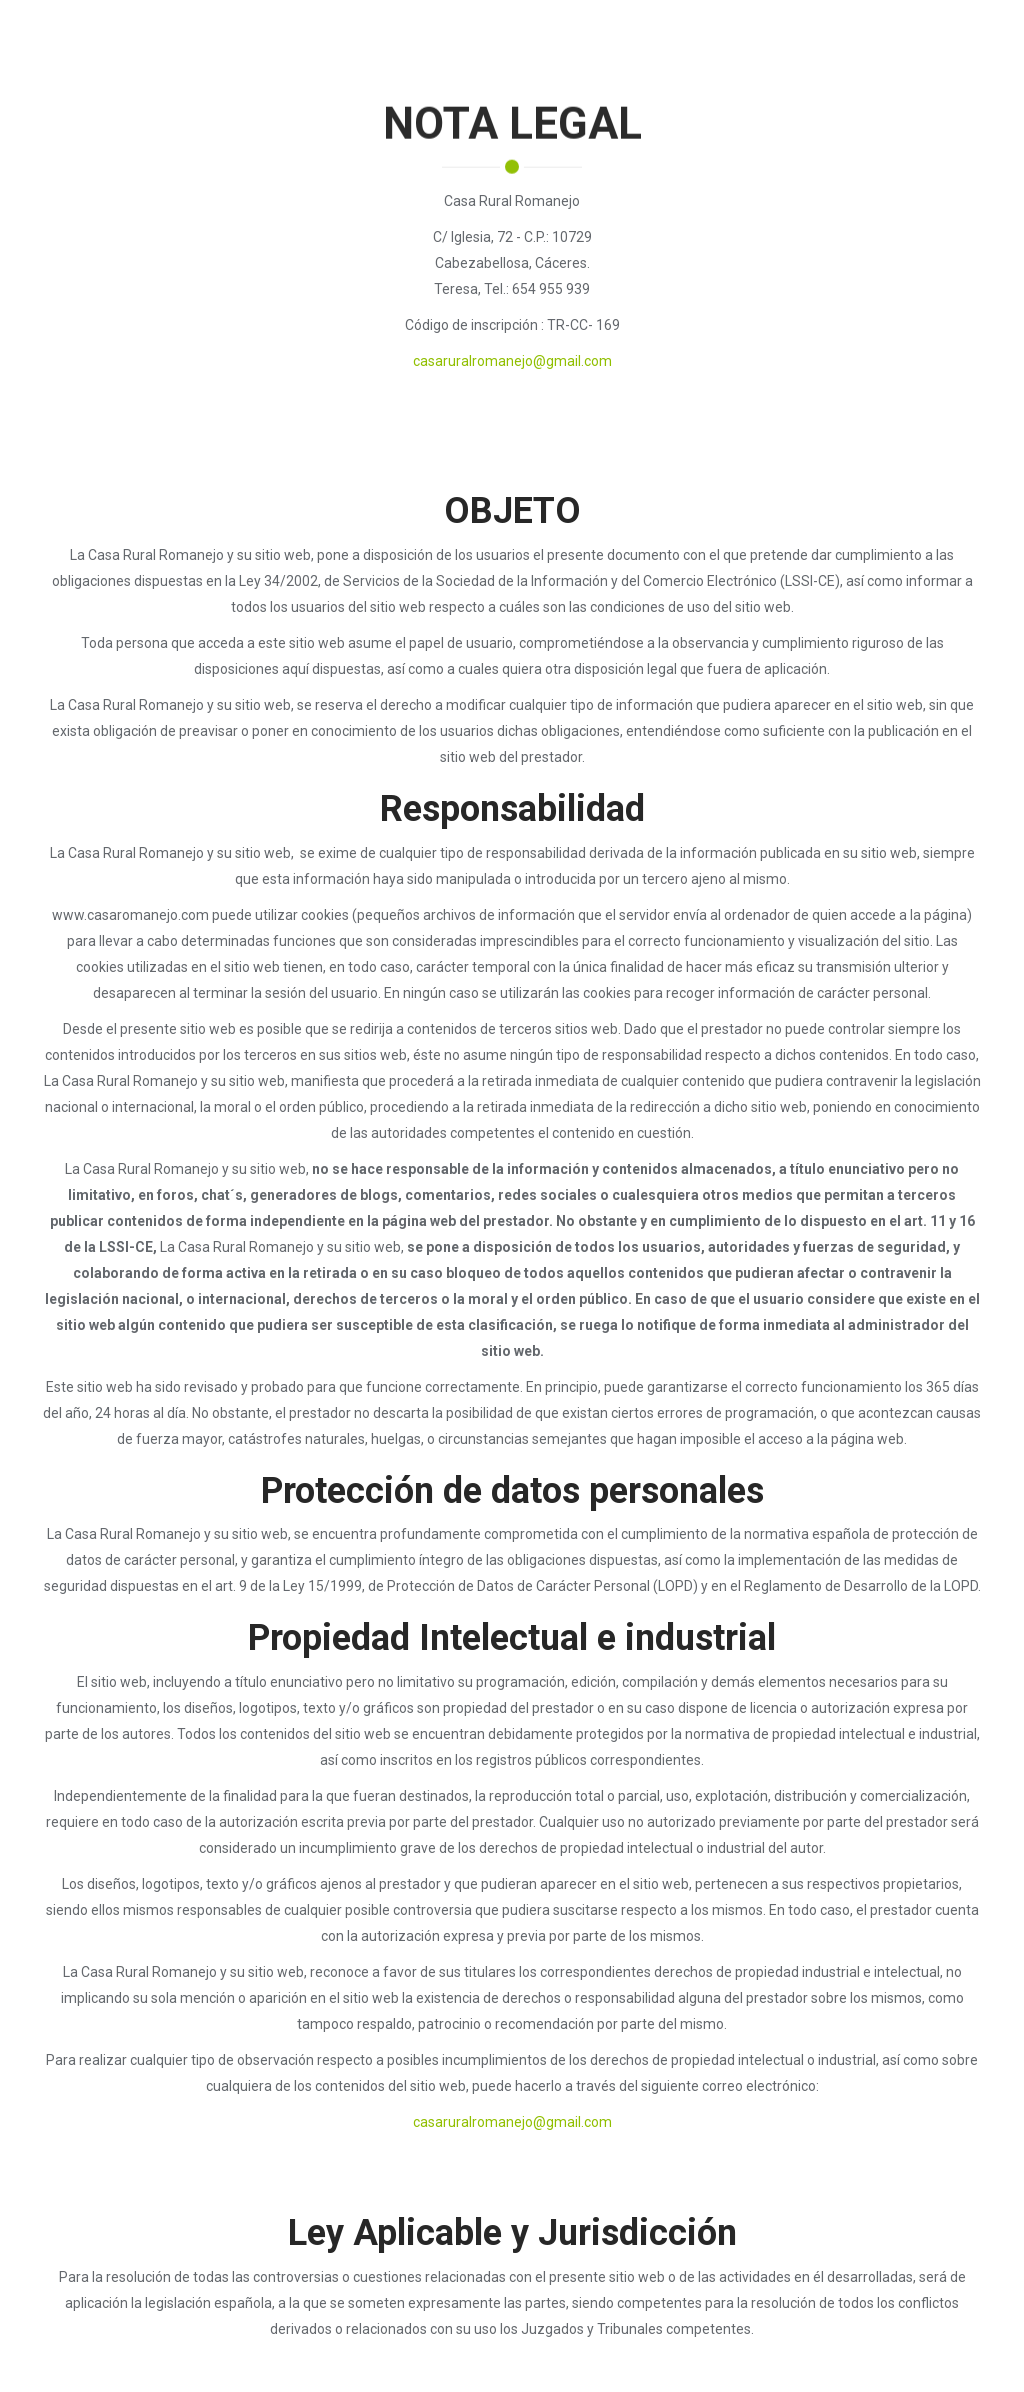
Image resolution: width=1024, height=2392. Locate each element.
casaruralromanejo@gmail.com (512, 361)
